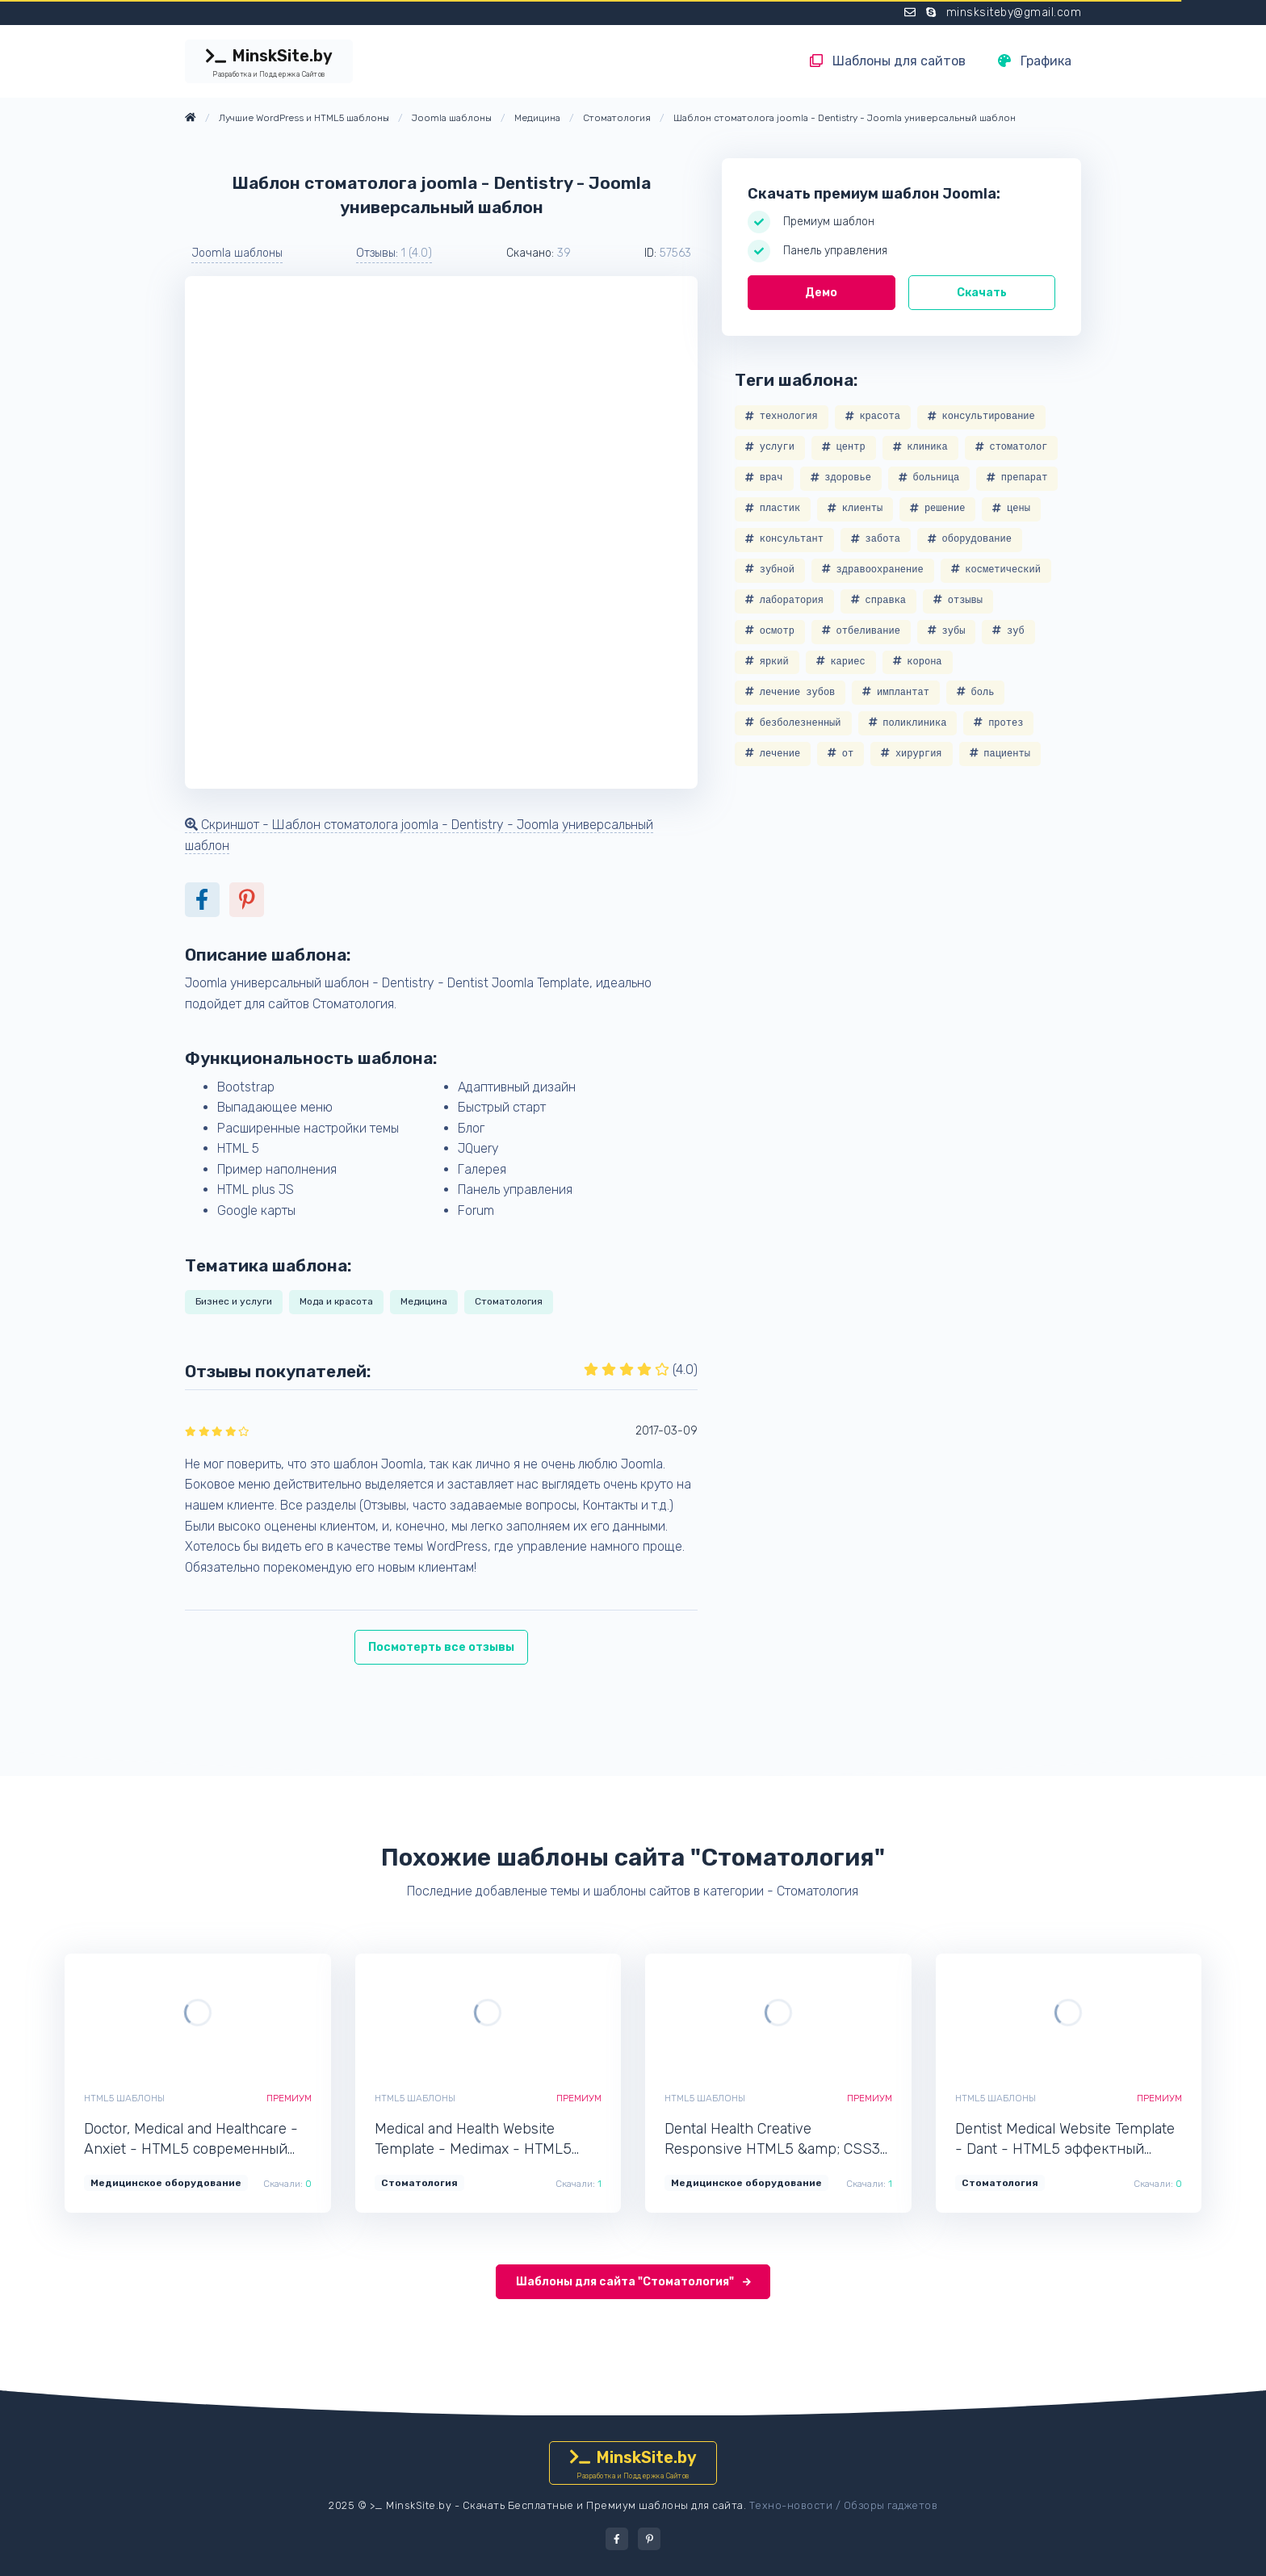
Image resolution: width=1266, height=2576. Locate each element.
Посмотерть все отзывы (441, 1647)
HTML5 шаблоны (124, 2098)
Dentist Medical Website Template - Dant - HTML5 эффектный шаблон (1065, 2139)
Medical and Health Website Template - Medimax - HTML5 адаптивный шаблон (473, 2139)
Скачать (982, 292)
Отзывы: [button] (394, 253)
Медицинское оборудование (165, 2183)
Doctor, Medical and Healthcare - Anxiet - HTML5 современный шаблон (191, 2139)
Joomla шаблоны (237, 253)
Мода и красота (336, 1301)
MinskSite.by (269, 63)
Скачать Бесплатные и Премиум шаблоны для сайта (603, 2505)
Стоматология (509, 1301)
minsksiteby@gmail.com (1014, 12)
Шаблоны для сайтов (888, 61)
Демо (821, 292)
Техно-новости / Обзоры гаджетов (843, 2505)
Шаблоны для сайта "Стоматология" (633, 2282)
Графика (1034, 61)
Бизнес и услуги (233, 1301)
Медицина (423, 1301)
